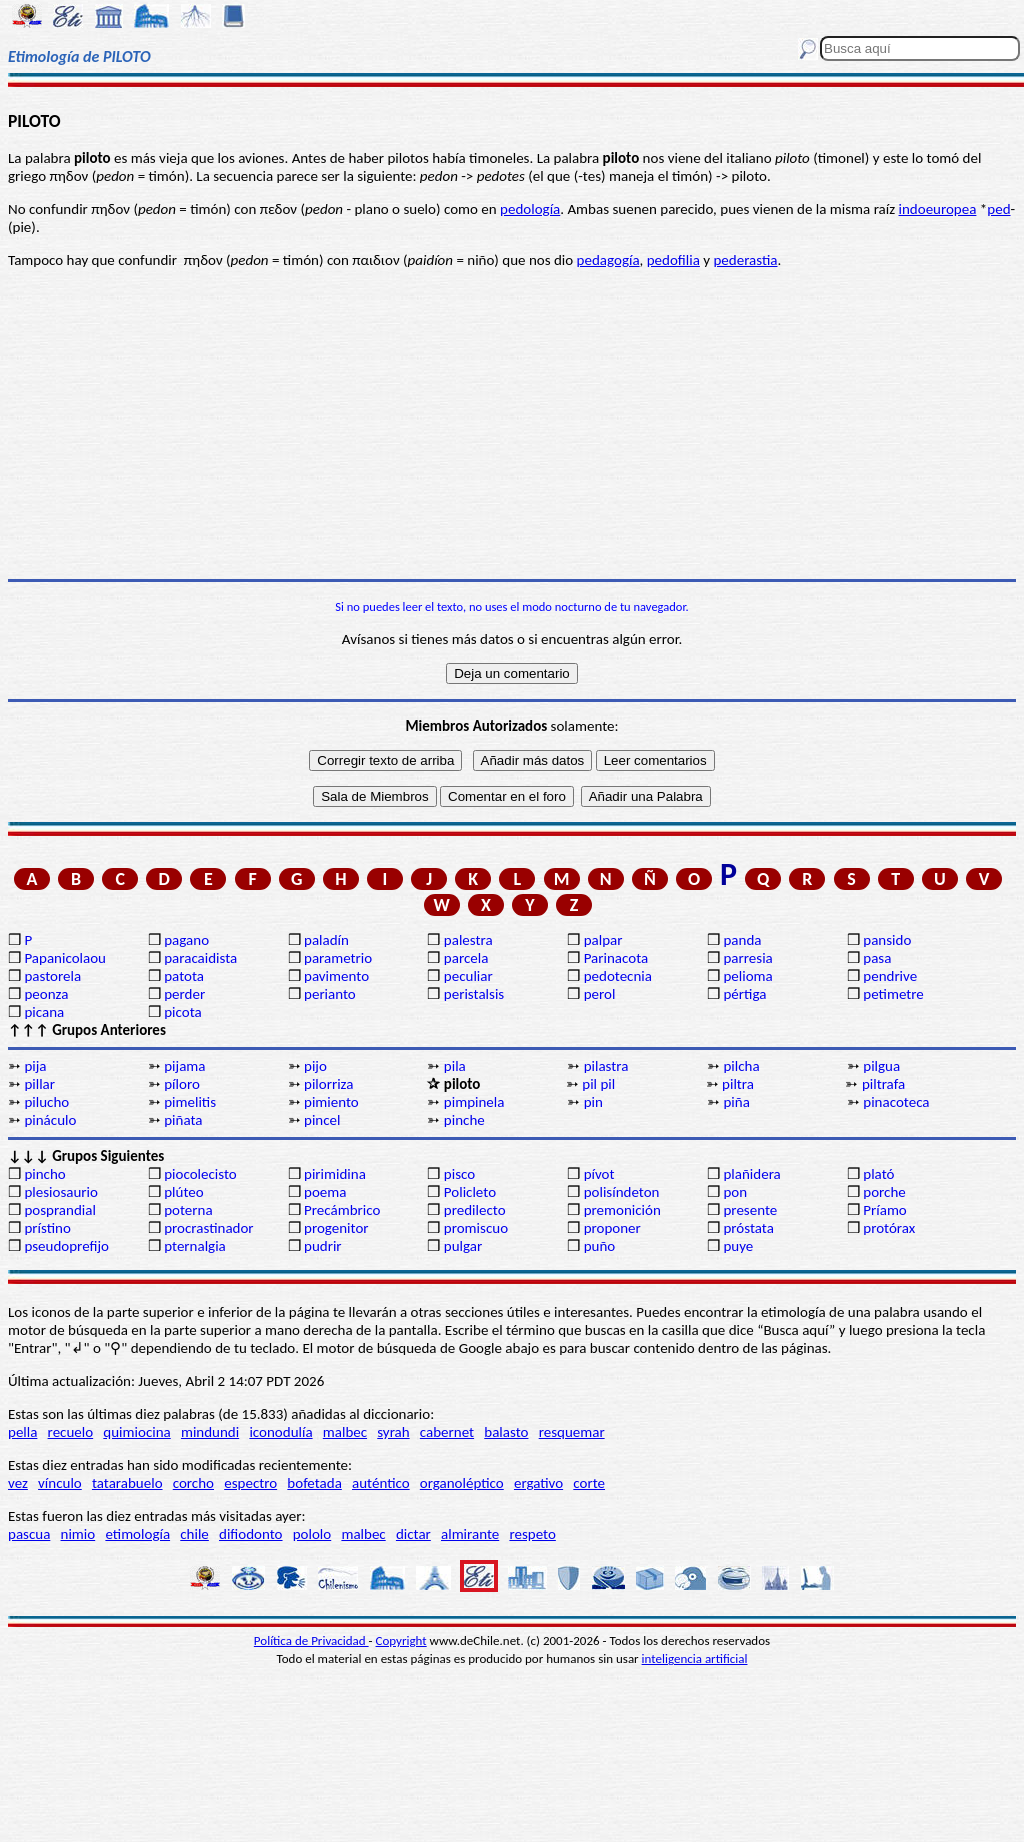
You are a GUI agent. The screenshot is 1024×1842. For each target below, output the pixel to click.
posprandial (59, 1210)
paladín (326, 940)
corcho (193, 1483)
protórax (889, 1228)
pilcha (741, 1066)
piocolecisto (200, 1174)
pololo (312, 1534)
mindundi (210, 1432)
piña (736, 1102)
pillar (39, 1084)
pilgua (881, 1066)
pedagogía (608, 260)
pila (455, 1066)
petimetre (893, 994)
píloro (182, 1084)
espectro (250, 1483)
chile (194, 1534)
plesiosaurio (61, 1192)
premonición (622, 1210)
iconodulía (280, 1432)
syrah (393, 1432)
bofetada (314, 1483)
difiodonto (251, 1534)
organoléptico (462, 1483)
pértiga (744, 994)
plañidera (751, 1174)
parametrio (338, 958)
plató (878, 1174)
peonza (46, 994)
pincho (44, 1174)
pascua (29, 1534)
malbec (345, 1432)
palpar (603, 940)
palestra (468, 940)
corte (589, 1483)
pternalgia (195, 1246)
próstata (748, 1228)
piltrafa (883, 1084)
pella (22, 1432)
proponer (612, 1228)
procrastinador (208, 1228)
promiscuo (476, 1228)
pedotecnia (618, 976)
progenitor (336, 1228)
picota (182, 1012)
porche (884, 1192)
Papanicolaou (65, 958)
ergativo (538, 1483)
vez (18, 1483)
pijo (315, 1066)
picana (44, 1012)
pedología (530, 209)
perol (600, 994)
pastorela (52, 976)
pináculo (50, 1120)
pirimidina (335, 1174)
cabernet (447, 1432)
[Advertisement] (512, 424)
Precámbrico (342, 1210)
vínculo (60, 1483)
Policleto (470, 1192)
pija (35, 1066)
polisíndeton (622, 1192)
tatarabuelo (127, 1483)
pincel (322, 1120)
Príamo (885, 1210)
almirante (470, 1534)
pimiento (331, 1102)
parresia (747, 958)
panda (742, 940)
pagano (186, 940)
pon (735, 1192)
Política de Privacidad (311, 1640)
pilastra (606, 1066)
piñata (183, 1120)
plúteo (183, 1192)
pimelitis (190, 1102)
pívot (599, 1174)
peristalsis (474, 994)
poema (325, 1192)
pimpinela (474, 1102)
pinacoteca (896, 1102)
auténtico (381, 1483)
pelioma (747, 976)
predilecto (475, 1210)
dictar (413, 1534)
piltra (738, 1084)
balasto (506, 1432)
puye (738, 1246)
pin (593, 1102)
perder (184, 994)
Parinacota (616, 958)
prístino (47, 1228)
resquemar (572, 1432)
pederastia (745, 260)
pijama (184, 1066)
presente (750, 1210)
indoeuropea (938, 209)
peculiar (468, 976)
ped (998, 209)
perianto (330, 994)
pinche (464, 1120)
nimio (78, 1534)
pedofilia (673, 260)
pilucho (46, 1102)
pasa (877, 958)
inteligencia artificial (695, 1658)
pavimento (336, 976)
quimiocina (136, 1432)
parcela (466, 958)
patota (184, 976)
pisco (459, 1174)
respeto (532, 1534)
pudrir (323, 1246)
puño (600, 1246)
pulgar (463, 1246)
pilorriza (328, 1084)
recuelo (71, 1432)
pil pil (598, 1084)
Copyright (401, 1640)
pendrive (890, 976)
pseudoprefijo (66, 1246)
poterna (188, 1210)
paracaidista (200, 958)
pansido (887, 940)
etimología (137, 1534)
